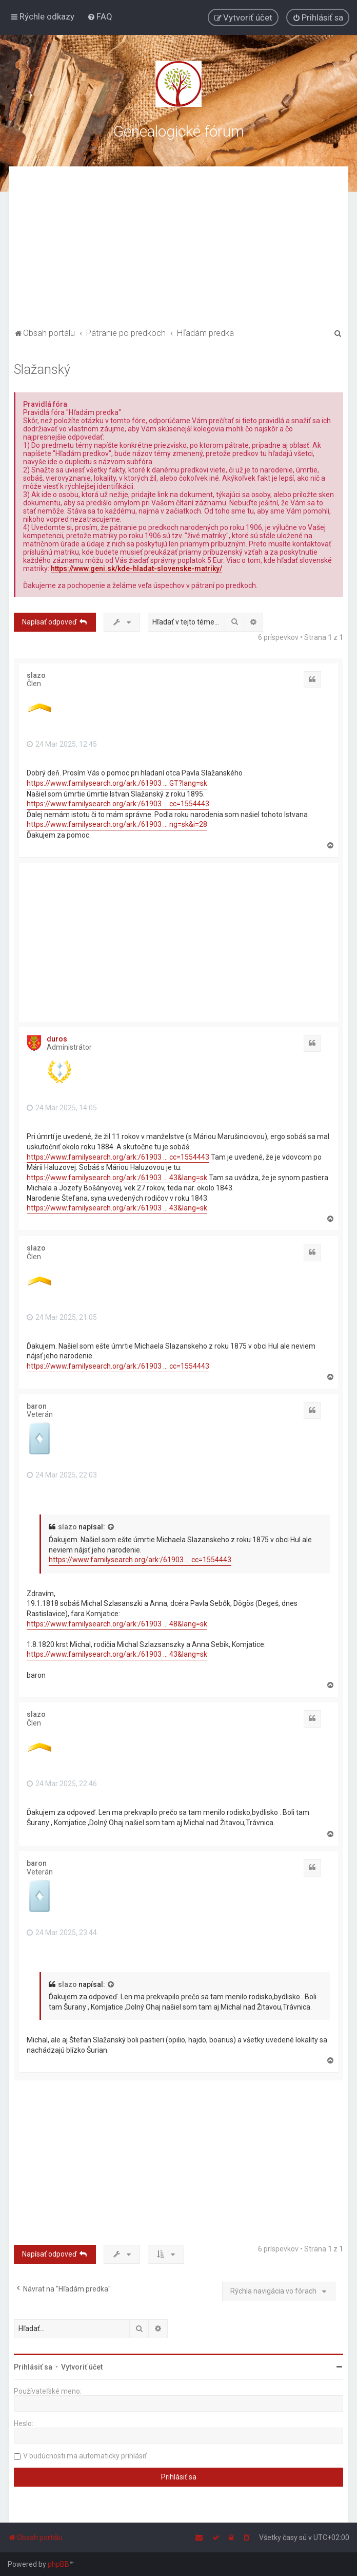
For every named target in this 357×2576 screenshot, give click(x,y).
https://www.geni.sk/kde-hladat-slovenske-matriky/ (136, 568)
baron (37, 1406)
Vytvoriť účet (82, 2367)
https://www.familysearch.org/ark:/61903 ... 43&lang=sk (117, 1177)
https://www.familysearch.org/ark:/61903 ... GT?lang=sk (117, 783)
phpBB (58, 2564)
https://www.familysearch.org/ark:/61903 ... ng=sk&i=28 (117, 824)
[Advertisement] (178, 248)
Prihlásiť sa (33, 2367)
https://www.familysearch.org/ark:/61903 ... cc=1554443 (118, 804)
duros (57, 1039)
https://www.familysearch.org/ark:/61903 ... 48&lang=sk (117, 1624)
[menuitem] (100, 16)
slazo (36, 675)
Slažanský (42, 369)
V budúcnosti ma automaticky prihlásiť (85, 2456)
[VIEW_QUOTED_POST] (111, 1527)
